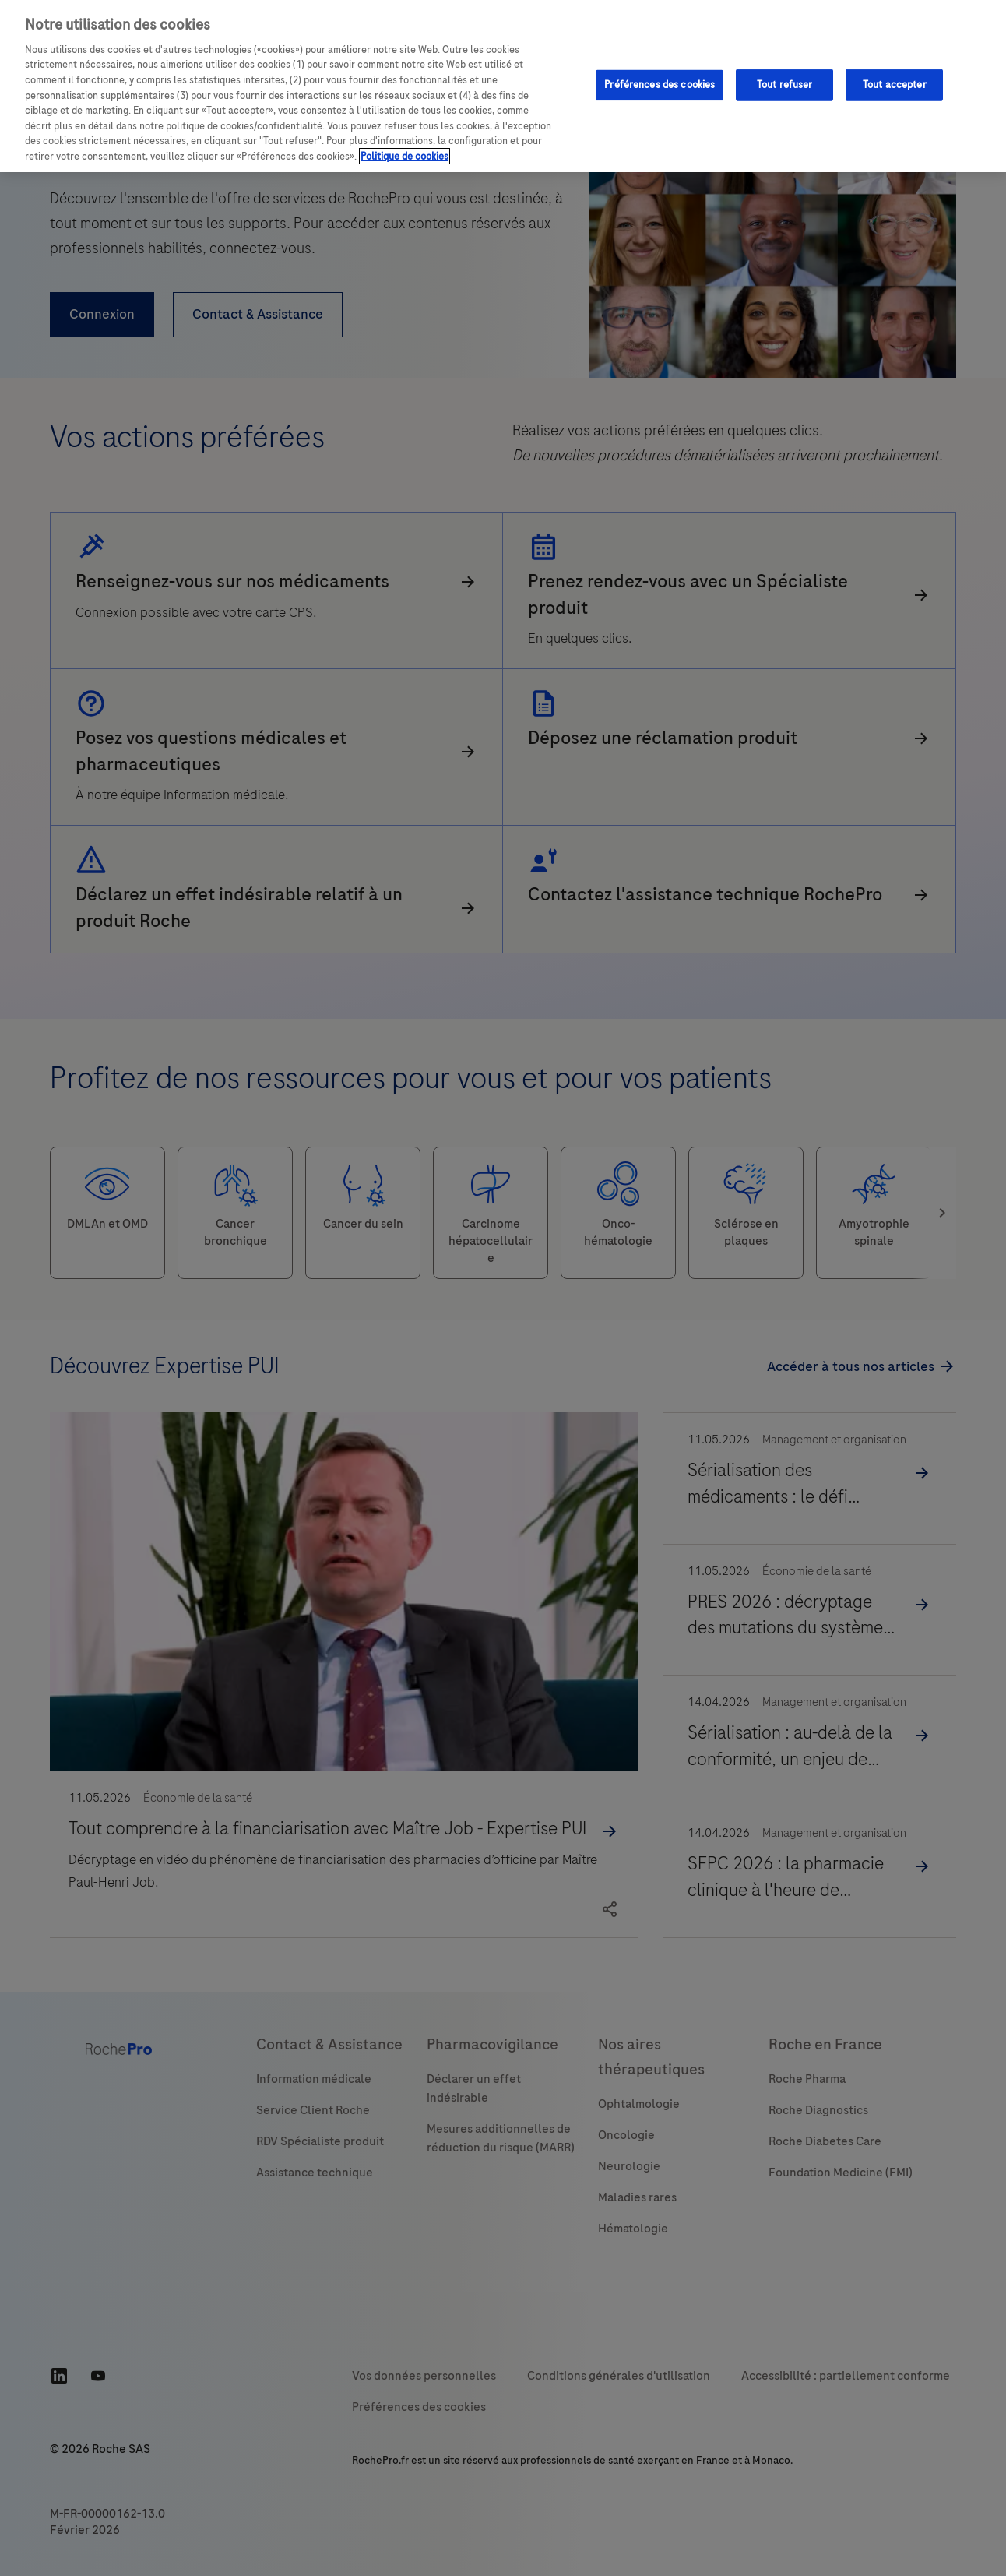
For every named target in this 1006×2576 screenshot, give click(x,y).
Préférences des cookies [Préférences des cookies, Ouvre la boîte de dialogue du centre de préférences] (659, 84)
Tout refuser (785, 84)
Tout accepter (895, 84)
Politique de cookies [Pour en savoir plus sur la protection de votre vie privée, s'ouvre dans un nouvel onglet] (404, 157)
